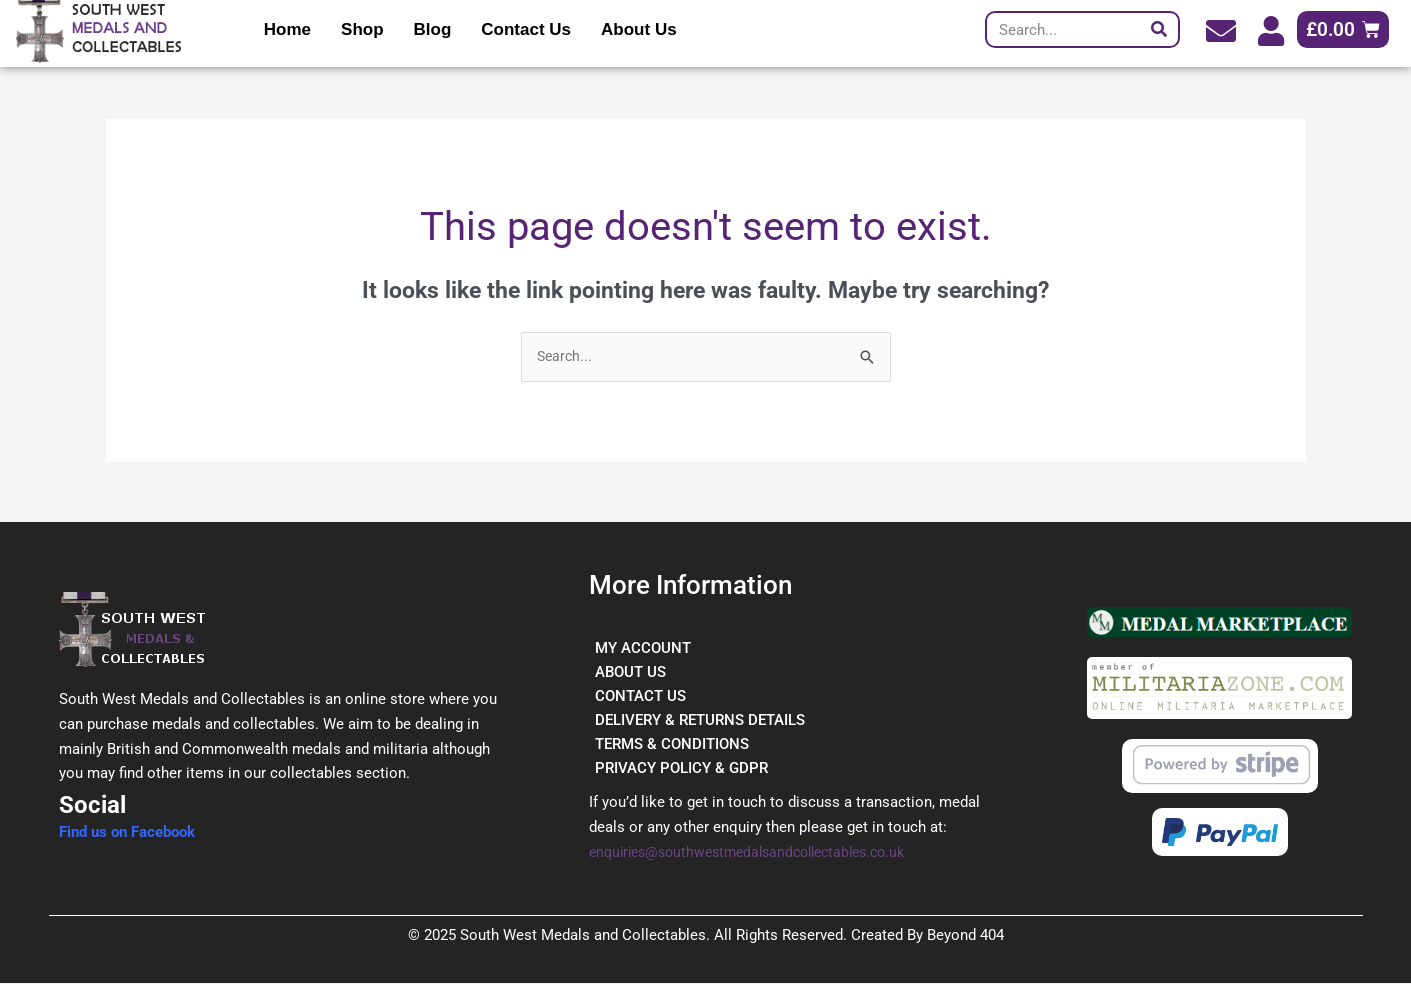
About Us (639, 29)
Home (287, 29)
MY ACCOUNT (643, 649)
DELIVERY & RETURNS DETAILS (700, 721)
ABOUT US (630, 673)
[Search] (1159, 29)
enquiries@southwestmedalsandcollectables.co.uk (759, 853)
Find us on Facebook (127, 833)
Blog (433, 29)
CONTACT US (640, 697)
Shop (362, 29)
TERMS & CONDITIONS (672, 745)
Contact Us (526, 29)
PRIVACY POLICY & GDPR (681, 769)
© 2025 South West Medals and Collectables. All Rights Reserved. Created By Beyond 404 (706, 936)
